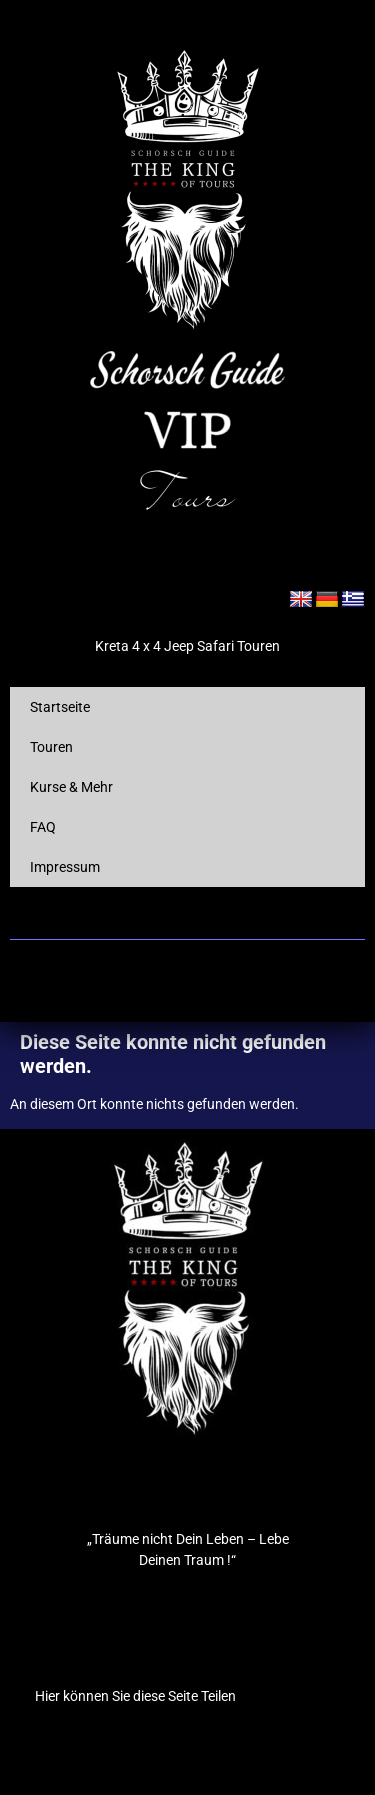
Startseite (60, 707)
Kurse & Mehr (71, 787)
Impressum (65, 867)
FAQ (43, 827)
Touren (51, 747)
